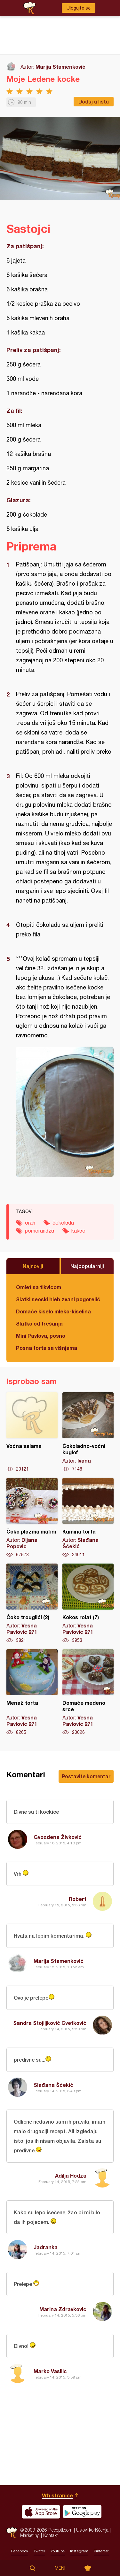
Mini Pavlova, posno (40, 1336)
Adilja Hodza (70, 2175)
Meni (60, 2568)
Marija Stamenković (60, 67)
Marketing (30, 2535)
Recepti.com (11, 2533)
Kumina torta (88, 1518)
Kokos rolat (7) (88, 1603)
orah (30, 1223)
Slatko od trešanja (39, 1323)
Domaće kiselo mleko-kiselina (53, 1311)
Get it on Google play (82, 2511)
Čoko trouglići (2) (32, 1603)
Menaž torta (32, 1692)
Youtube (58, 2551)
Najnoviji (33, 1266)
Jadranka (46, 2247)
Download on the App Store (41, 2511)
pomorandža (39, 1231)
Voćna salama (32, 1432)
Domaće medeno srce (88, 1692)
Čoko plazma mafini (32, 1518)
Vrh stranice (57, 2495)
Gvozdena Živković (58, 1837)
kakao (78, 1231)
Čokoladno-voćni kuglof (88, 1432)
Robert (77, 1899)
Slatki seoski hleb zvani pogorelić (58, 1299)
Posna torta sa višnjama (46, 1348)
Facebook (19, 2551)
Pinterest (101, 2551)
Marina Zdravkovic (62, 2309)
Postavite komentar (86, 1776)
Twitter (39, 2551)
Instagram (79, 2551)
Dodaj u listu (93, 101)
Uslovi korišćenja (92, 2530)
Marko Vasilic (50, 2371)
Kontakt (50, 2535)
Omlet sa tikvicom (38, 1287)
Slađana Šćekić (53, 2085)
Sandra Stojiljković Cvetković (49, 2023)
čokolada (63, 1223)
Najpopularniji (87, 1266)
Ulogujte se (79, 8)
